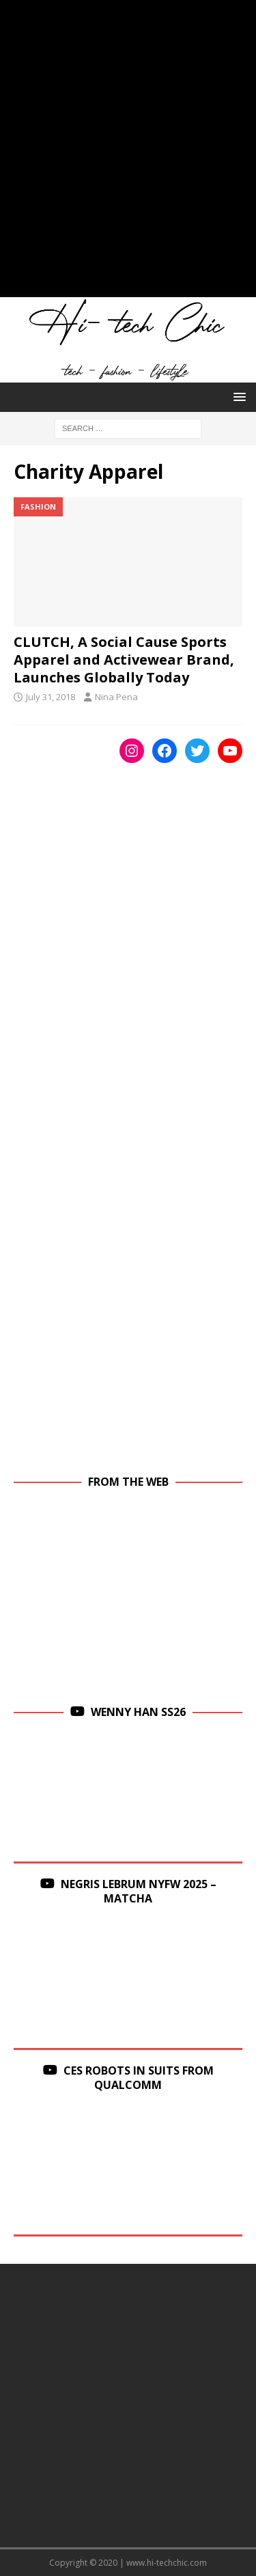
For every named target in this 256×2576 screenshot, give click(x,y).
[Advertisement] (128, 155)
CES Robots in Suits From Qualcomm (138, 2077)
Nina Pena (116, 697)
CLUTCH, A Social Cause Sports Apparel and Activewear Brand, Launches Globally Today (124, 660)
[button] (237, 396)
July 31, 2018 (50, 697)
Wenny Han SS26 (138, 1711)
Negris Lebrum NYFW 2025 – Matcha (138, 1891)
